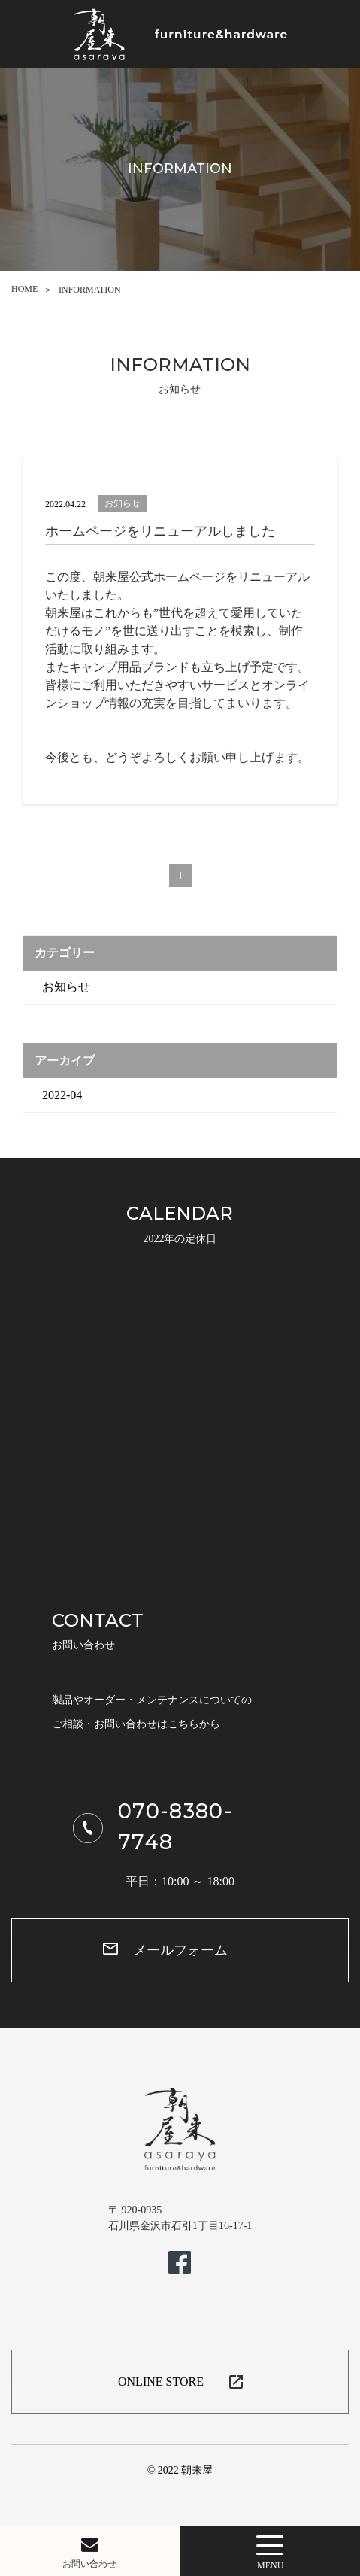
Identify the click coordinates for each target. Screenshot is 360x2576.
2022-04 (62, 1095)
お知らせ (66, 986)
